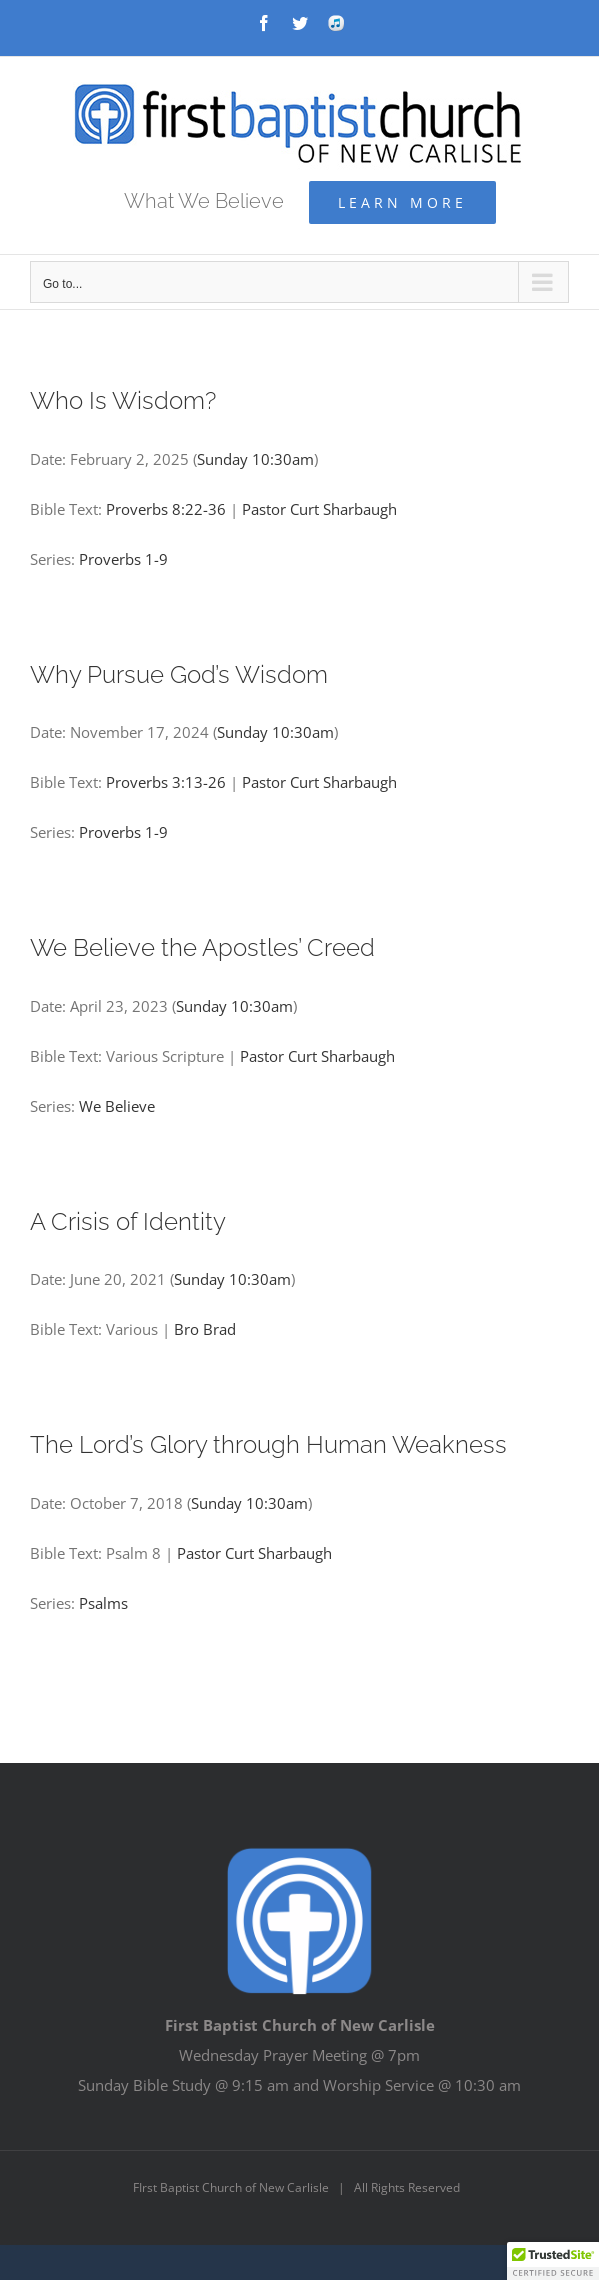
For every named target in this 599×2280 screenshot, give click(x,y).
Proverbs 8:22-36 (166, 509)
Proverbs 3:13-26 (166, 782)
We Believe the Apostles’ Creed (202, 948)
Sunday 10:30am (255, 459)
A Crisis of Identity (128, 1222)
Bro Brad (205, 1329)
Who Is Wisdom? (123, 401)
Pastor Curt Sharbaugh (319, 509)
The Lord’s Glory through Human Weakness (268, 1445)
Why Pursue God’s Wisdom (179, 675)
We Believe (117, 1106)
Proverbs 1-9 (123, 559)
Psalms (103, 1603)
